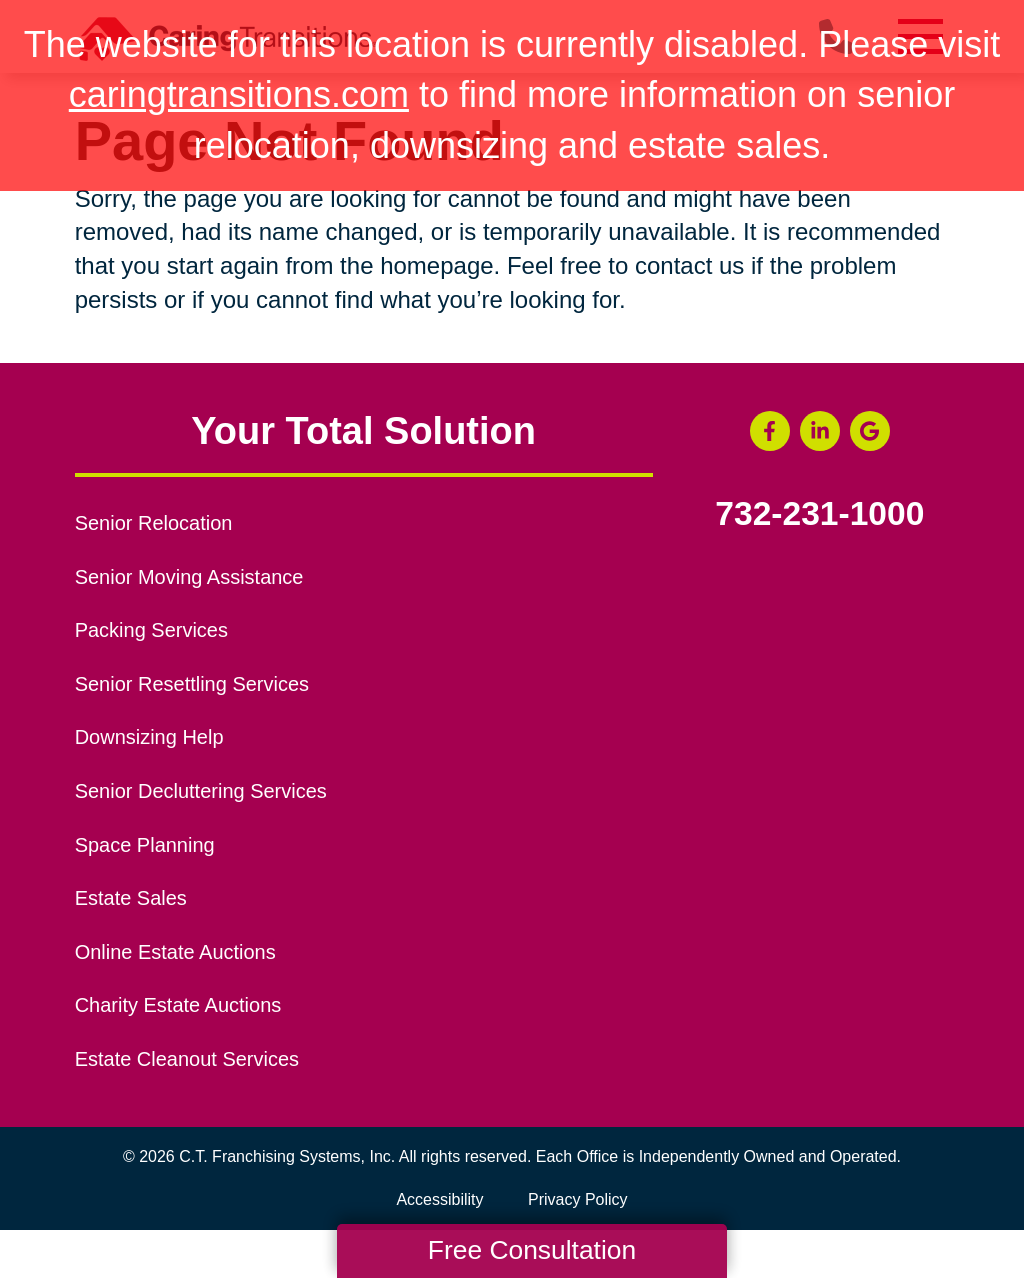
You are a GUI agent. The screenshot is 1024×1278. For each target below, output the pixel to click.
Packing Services (151, 630)
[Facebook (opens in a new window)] (770, 431)
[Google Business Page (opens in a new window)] (870, 431)
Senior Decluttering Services (201, 791)
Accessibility (439, 1199)
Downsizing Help (149, 737)
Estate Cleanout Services (187, 1059)
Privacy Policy (578, 1199)
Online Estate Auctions (175, 952)
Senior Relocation (154, 523)
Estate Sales (131, 898)
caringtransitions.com (239, 94)
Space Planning (145, 845)
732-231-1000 (819, 514)
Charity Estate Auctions (178, 1005)
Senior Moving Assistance (189, 577)
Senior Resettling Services (192, 684)
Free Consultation (532, 1250)
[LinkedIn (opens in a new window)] (820, 431)
